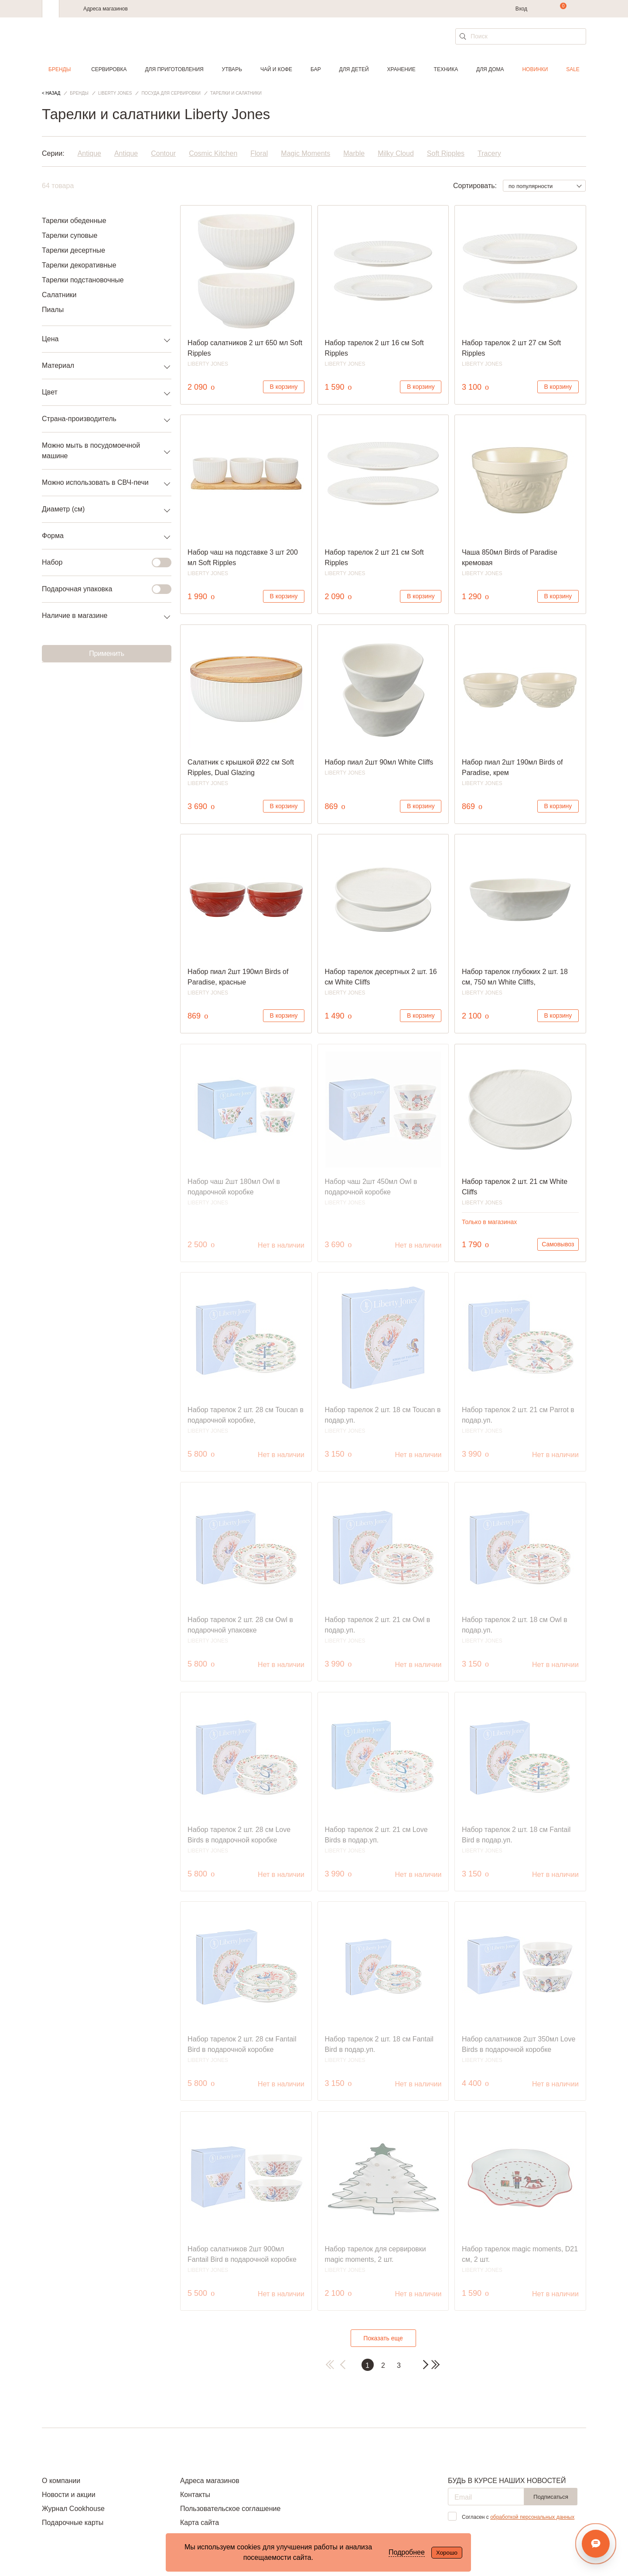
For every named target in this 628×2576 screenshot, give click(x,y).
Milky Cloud (396, 153)
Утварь (232, 69)
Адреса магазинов (105, 9)
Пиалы (53, 309)
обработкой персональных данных (532, 2517)
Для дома (490, 69)
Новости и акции (69, 2494)
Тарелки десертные (73, 250)
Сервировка (108, 69)
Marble (354, 153)
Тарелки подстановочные (83, 280)
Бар (316, 69)
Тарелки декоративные (79, 265)
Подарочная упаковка (101, 589)
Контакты (195, 2494)
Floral (259, 153)
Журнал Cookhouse (73, 2508)
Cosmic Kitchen (213, 153)
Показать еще (383, 2338)
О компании (61, 2480)
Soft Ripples (445, 153)
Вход (521, 9)
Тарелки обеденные (74, 220)
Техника (446, 69)
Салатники (59, 294)
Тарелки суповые (69, 235)
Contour (163, 153)
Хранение (401, 69)
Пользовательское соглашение (230, 2508)
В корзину (284, 386)
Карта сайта (199, 2522)
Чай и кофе (276, 69)
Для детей (354, 69)
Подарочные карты (72, 2522)
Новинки (535, 69)
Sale (573, 69)
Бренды (59, 69)
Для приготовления (174, 69)
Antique (89, 153)
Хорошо (446, 2552)
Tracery (489, 153)
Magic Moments (305, 153)
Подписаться (550, 2497)
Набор (101, 562)
